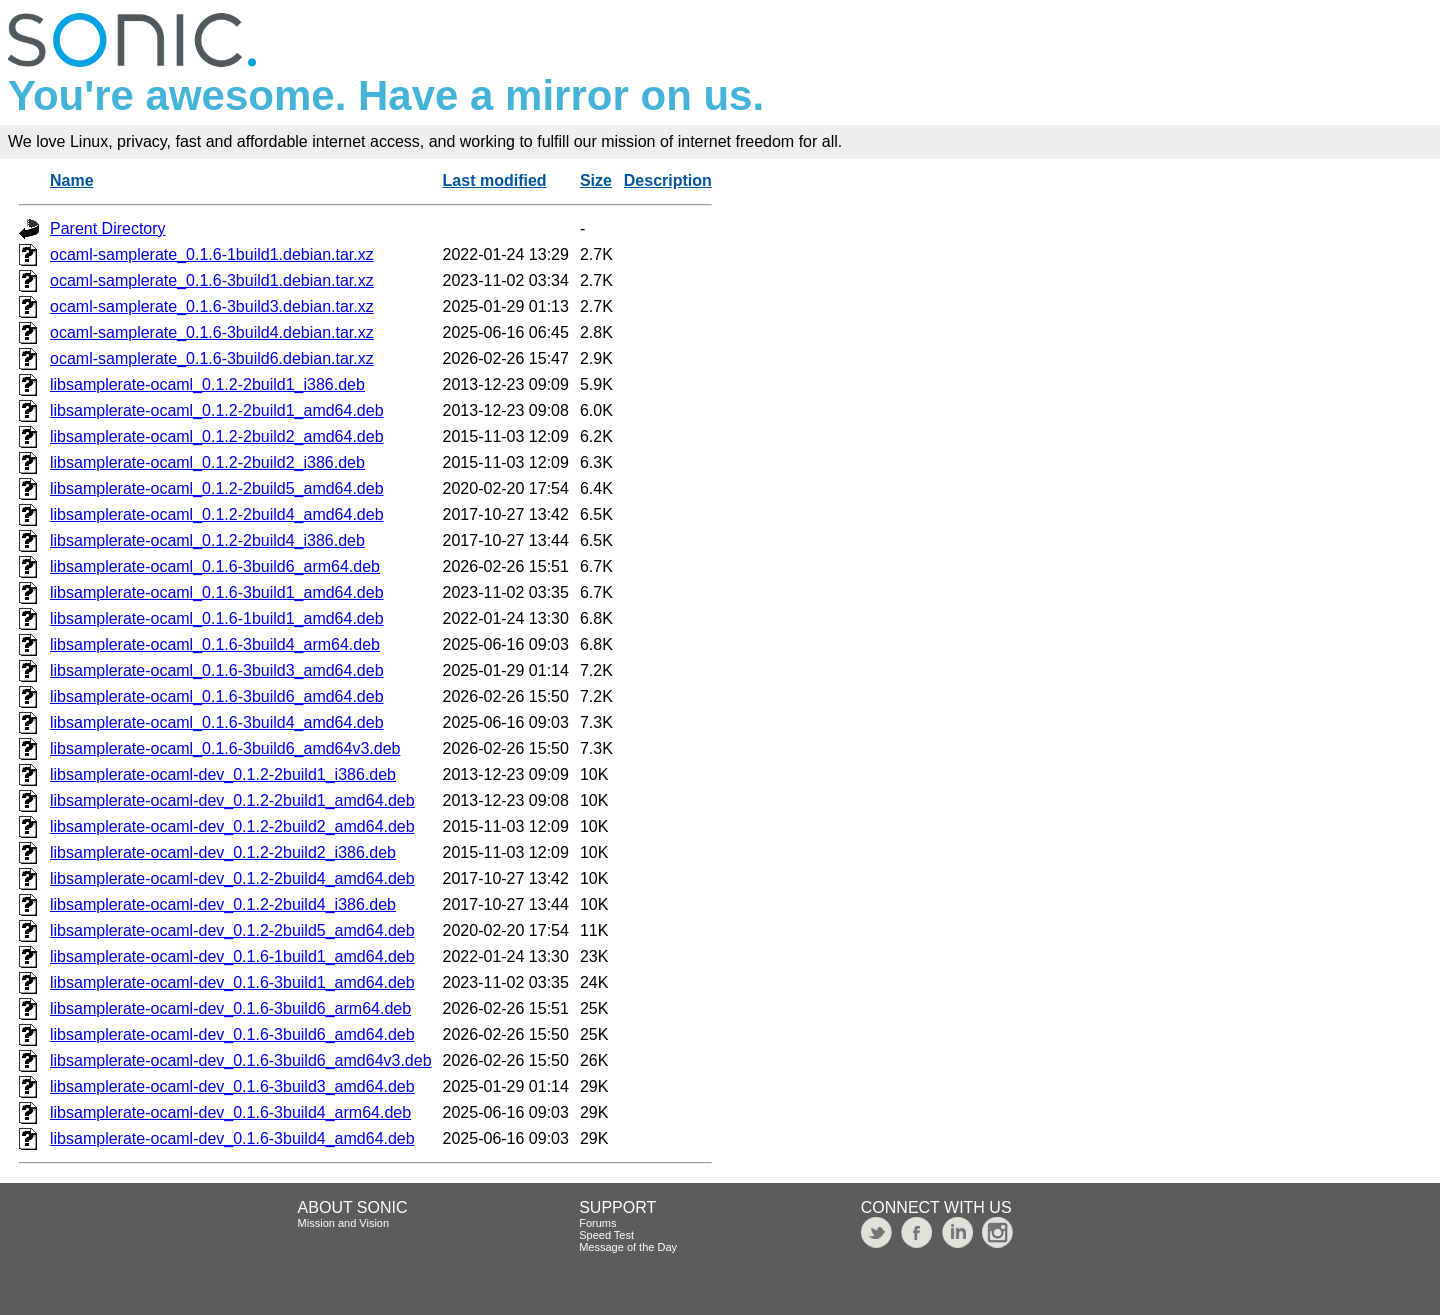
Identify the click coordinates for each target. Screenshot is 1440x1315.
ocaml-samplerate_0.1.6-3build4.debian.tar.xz (212, 332)
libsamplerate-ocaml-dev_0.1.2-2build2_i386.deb (223, 852)
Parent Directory (108, 228)
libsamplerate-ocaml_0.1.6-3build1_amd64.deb (217, 592)
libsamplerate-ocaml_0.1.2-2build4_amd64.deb (217, 514)
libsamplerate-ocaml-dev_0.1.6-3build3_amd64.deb (232, 1086)
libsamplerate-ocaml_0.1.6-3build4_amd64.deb (217, 722)
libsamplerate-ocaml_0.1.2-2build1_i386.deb (207, 384)
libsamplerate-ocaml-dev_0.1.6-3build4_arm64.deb (230, 1112)
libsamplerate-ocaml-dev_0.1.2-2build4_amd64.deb (232, 878)
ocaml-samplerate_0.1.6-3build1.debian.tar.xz (212, 280)
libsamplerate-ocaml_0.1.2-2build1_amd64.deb (217, 410)
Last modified (495, 180)
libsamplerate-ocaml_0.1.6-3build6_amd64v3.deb (225, 748)
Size (596, 180)
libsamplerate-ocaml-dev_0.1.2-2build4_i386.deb (223, 904)
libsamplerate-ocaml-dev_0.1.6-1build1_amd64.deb (232, 956)
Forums (597, 1223)
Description (668, 180)
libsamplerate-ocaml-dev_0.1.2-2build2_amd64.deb (232, 826)
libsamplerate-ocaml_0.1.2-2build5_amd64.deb (217, 488)
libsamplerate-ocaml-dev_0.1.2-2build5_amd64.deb (232, 930)
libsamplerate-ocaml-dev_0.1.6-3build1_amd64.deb (232, 982)
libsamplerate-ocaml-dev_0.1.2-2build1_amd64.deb (232, 800)
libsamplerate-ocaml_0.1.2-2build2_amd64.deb (217, 436)
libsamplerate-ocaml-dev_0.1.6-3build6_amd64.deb (232, 1034)
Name (72, 180)
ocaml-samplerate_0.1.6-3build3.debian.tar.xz (212, 306)
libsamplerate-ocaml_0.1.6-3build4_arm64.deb (215, 644)
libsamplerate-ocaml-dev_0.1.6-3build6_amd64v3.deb (241, 1060)
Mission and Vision (344, 1223)
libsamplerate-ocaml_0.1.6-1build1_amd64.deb (217, 618)
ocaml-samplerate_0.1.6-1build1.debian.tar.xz (212, 254)
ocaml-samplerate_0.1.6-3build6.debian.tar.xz (212, 358)
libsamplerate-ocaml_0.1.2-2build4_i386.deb (207, 540)
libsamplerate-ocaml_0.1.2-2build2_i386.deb (207, 462)
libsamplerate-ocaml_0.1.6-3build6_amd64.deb (217, 696)
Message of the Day (628, 1247)
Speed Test (606, 1235)
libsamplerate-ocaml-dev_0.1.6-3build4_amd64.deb (232, 1138)
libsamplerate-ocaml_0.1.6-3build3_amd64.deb (217, 670)
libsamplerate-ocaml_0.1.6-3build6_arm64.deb (215, 566)
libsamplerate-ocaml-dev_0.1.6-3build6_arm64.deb (230, 1008)
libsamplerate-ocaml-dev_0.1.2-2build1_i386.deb (223, 774)
